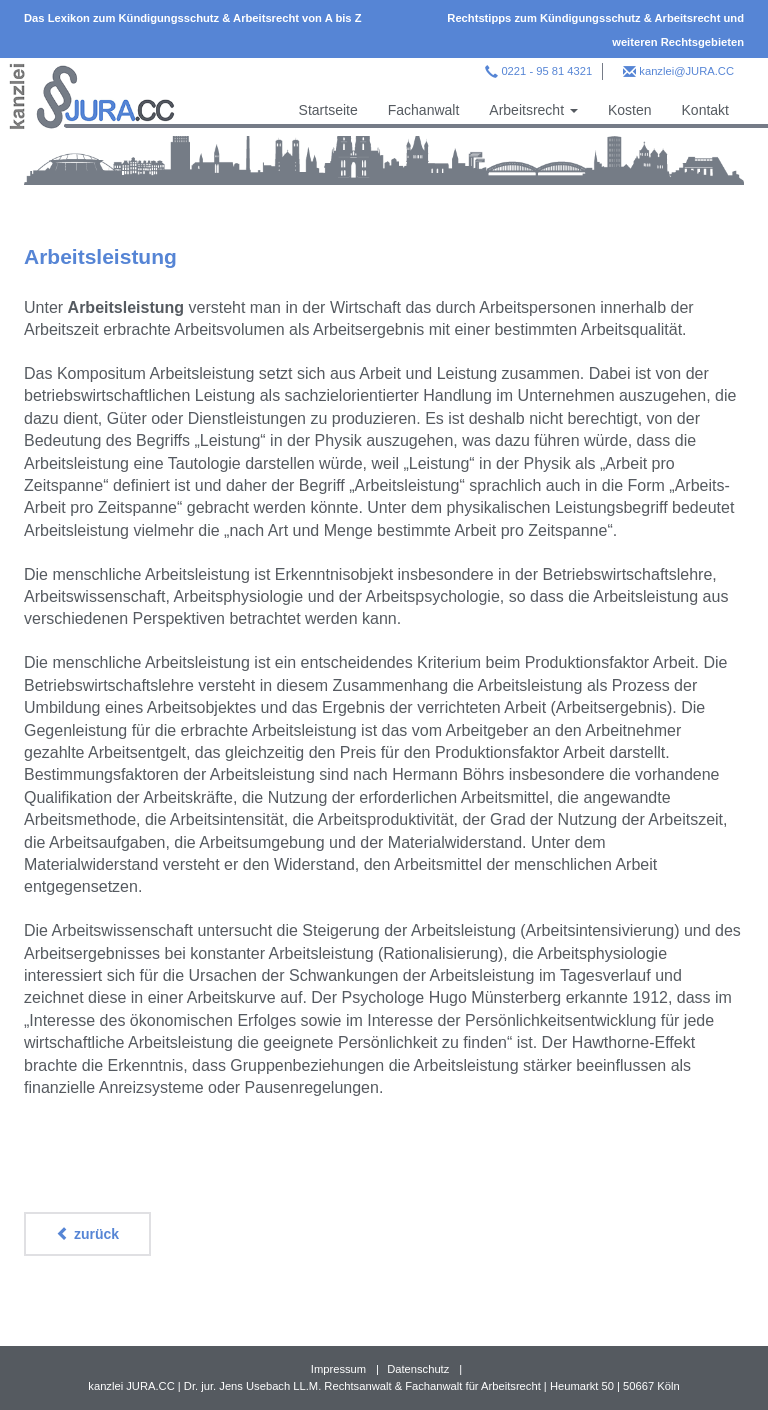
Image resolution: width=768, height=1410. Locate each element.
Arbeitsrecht (533, 110)
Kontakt (705, 110)
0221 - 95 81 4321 (546, 71)
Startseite (328, 110)
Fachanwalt (424, 110)
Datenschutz (418, 1369)
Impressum (338, 1369)
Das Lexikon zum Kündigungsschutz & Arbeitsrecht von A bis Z (193, 18)
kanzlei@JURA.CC (686, 71)
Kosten (630, 110)
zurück (87, 1234)
